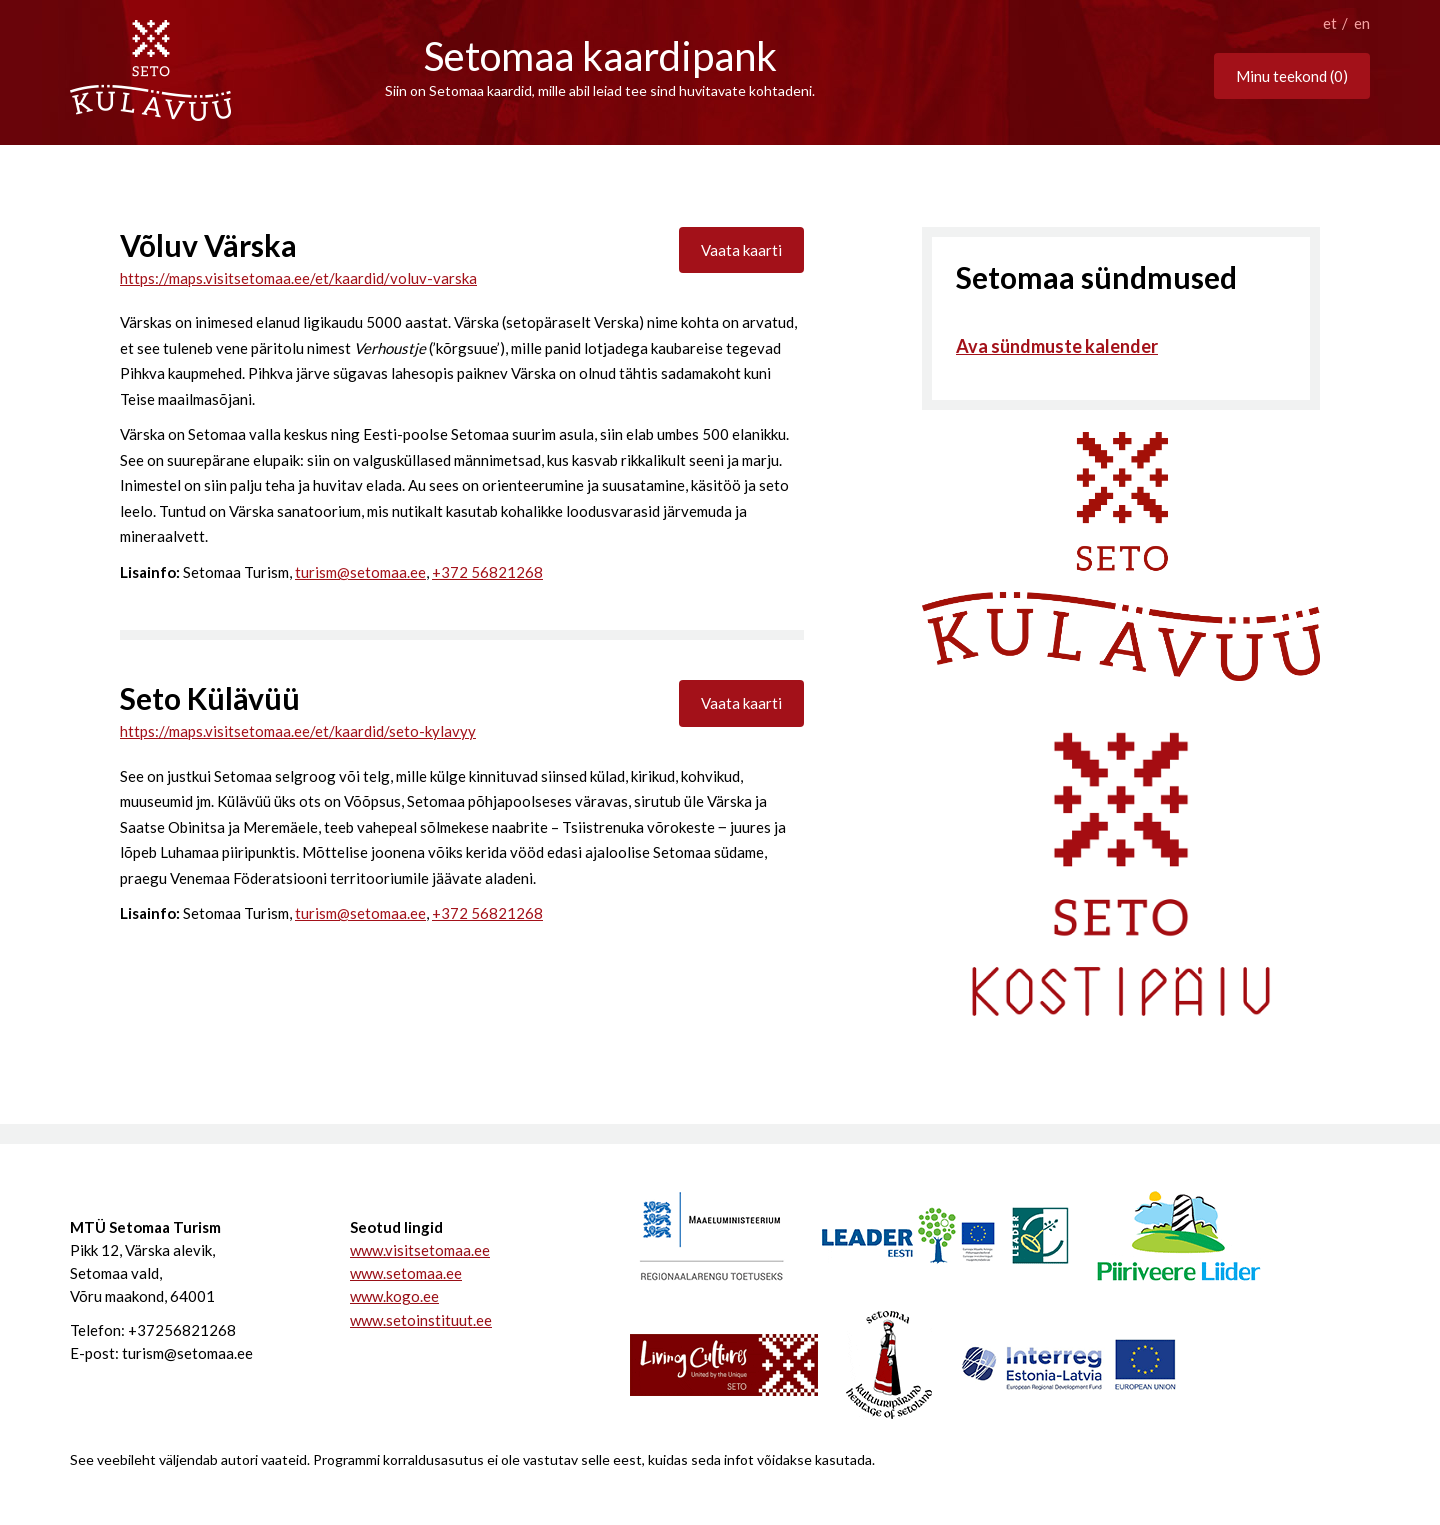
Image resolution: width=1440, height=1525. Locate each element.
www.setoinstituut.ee (421, 1320)
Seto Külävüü (210, 698)
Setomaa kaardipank (600, 56)
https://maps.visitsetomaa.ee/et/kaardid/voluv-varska (298, 278)
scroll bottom (720, 145)
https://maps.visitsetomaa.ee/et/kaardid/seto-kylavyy (298, 731)
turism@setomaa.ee (360, 572)
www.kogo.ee (394, 1296)
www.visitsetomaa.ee (420, 1250)
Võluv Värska (208, 245)
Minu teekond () (1292, 76)
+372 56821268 (487, 572)
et (1330, 23)
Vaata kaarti (741, 250)
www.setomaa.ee (406, 1273)
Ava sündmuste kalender (1057, 346)
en (1362, 23)
